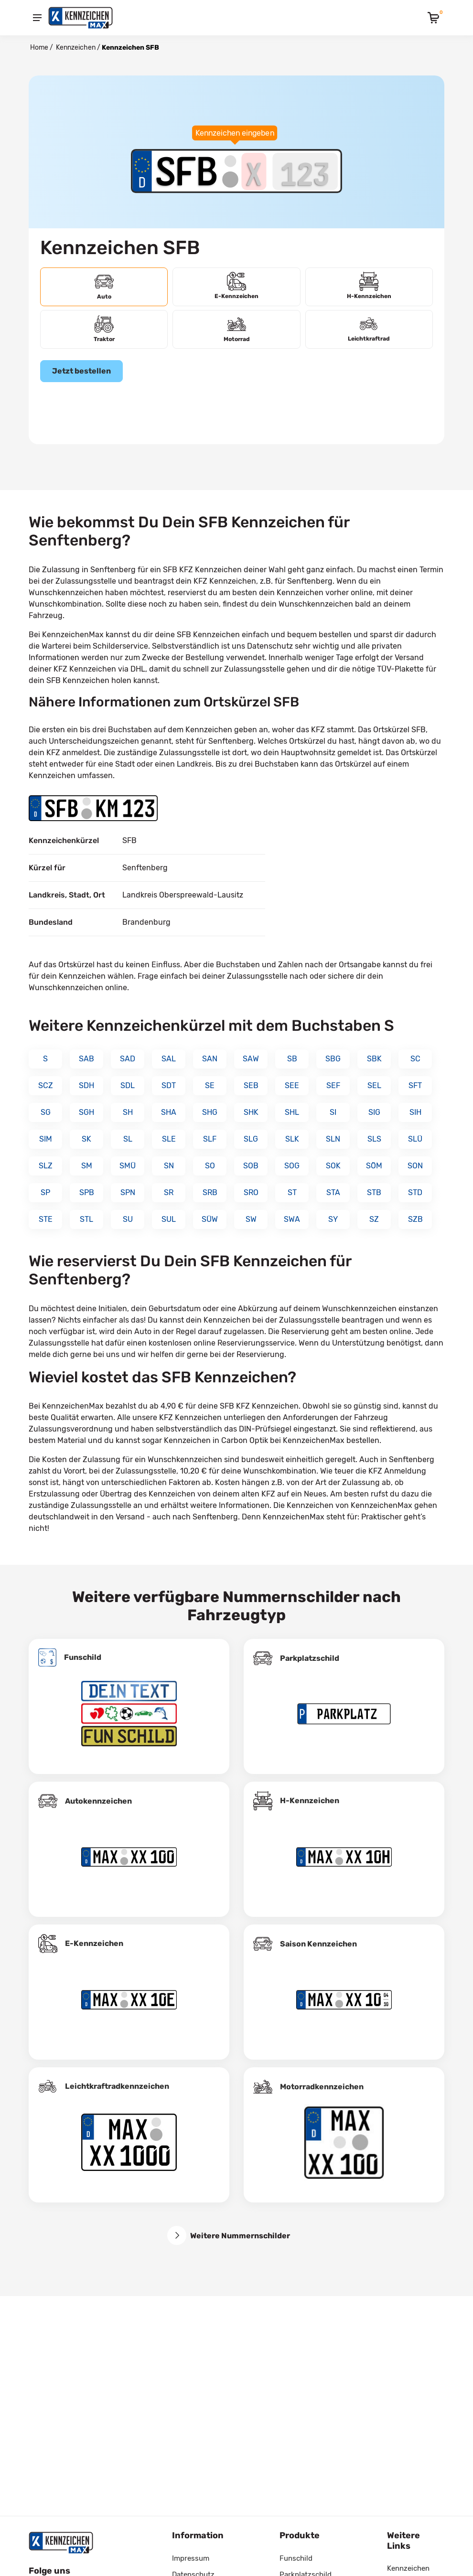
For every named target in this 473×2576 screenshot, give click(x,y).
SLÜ (415, 1139)
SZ (374, 1219)
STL (86, 1219)
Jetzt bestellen (81, 370)
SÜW (210, 1219)
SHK (251, 1112)
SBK (374, 1058)
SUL (168, 1219)
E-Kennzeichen (94, 1943)
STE (46, 1219)
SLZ (46, 1165)
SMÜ (127, 1165)
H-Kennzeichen (309, 1800)
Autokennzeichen (98, 1801)
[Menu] (37, 17)
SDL (127, 1085)
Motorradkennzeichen (322, 2086)
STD (415, 1192)
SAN (209, 1058)
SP (45, 1192)
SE (210, 1085)
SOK (333, 1165)
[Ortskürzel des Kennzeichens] (186, 171)
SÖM (374, 1165)
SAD (127, 1058)
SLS (374, 1139)
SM (86, 1165)
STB (374, 1192)
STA (333, 1192)
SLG (251, 1139)
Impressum (190, 2558)
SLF (209, 1139)
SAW (251, 1058)
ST (292, 1192)
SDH (86, 1085)
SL (127, 1139)
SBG (333, 1058)
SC (415, 1058)
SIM (45, 1139)
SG (46, 1112)
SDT (168, 1085)
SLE (169, 1139)
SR (168, 1192)
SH (128, 1112)
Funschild (82, 1657)
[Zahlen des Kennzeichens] (305, 171)
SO (210, 1165)
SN (169, 1165)
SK (86, 1139)
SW (251, 1219)
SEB (251, 1085)
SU (128, 1219)
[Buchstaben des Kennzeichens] (254, 171)
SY (333, 1219)
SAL (168, 1058)
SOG (292, 1165)
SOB (250, 1165)
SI (333, 1112)
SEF (333, 1085)
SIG (374, 1112)
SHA (168, 1112)
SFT (415, 1085)
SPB (86, 1192)
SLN (333, 1139)
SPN (127, 1192)
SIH (415, 1112)
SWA (292, 1219)
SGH (86, 1112)
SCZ (45, 1085)
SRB (210, 1192)
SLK (292, 1139)
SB (292, 1058)
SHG (209, 1112)
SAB (86, 1058)
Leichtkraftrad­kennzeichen (117, 2086)
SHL (292, 1112)
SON (415, 1165)
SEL (374, 1085)
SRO (251, 1192)
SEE (292, 1085)
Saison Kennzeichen (318, 1943)
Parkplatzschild (309, 1658)
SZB (415, 1219)
